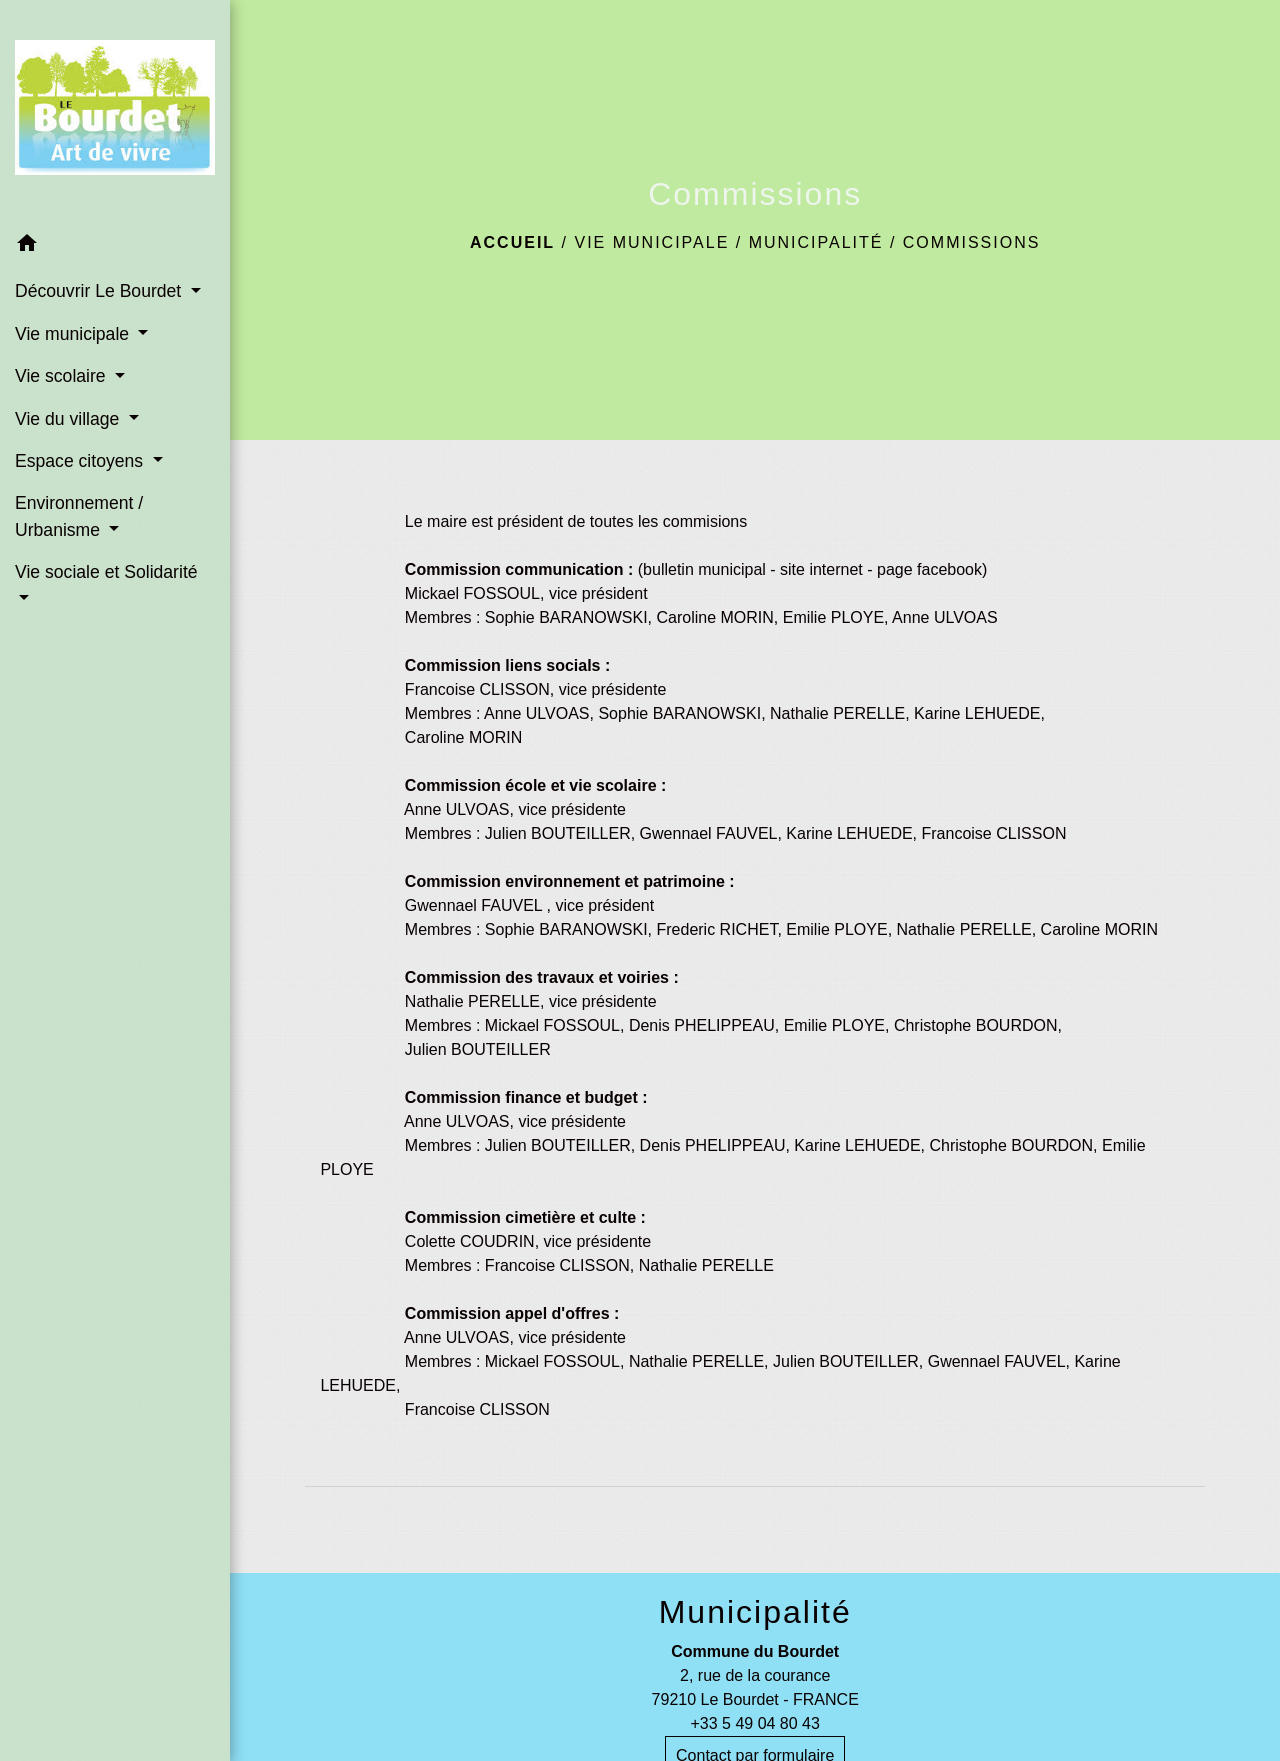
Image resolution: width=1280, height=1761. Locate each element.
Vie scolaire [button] (63, 376)
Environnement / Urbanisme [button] (79, 516)
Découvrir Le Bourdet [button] (100, 291)
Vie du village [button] (69, 419)
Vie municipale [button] (74, 334)
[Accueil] (115, 111)
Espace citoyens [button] (81, 461)
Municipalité (816, 242)
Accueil (512, 242)
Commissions (972, 242)
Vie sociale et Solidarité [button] (106, 572)
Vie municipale (651, 242)
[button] (115, 246)
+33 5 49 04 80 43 (754, 1723)
